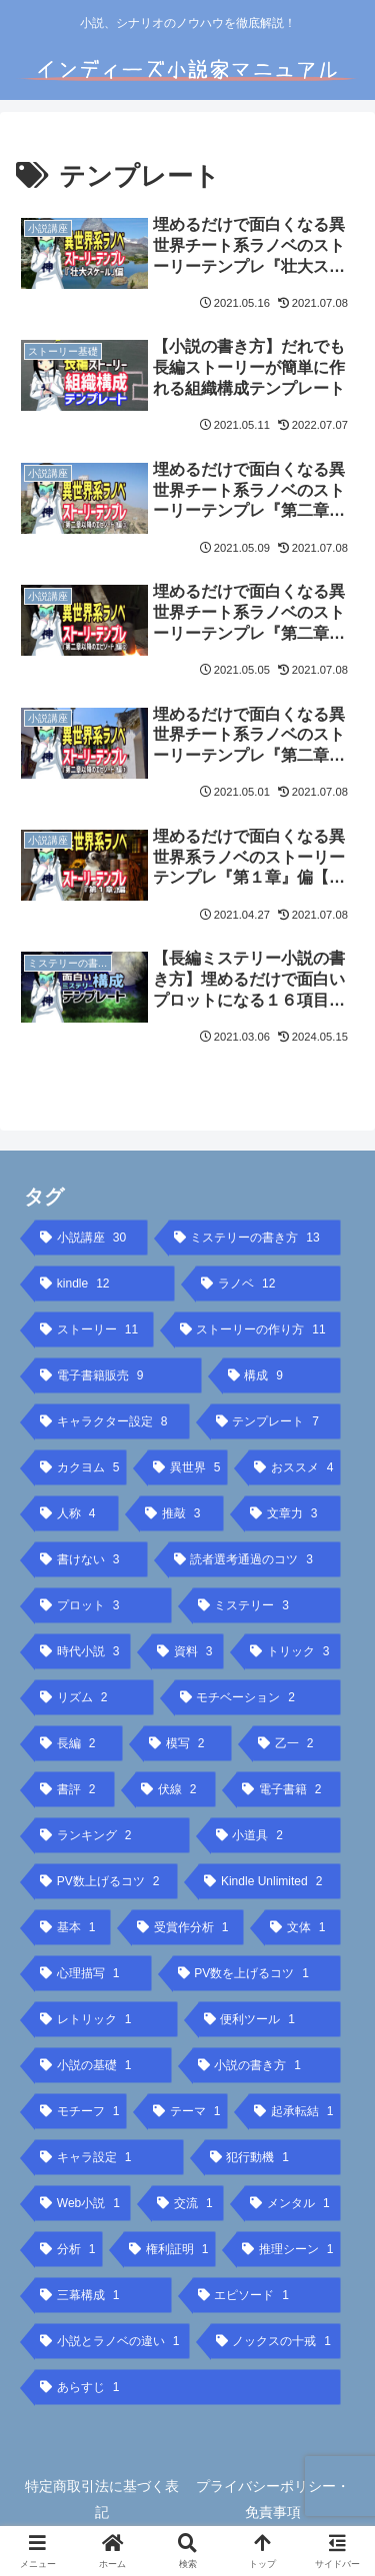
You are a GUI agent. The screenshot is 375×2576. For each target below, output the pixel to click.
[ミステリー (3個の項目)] (267, 1605)
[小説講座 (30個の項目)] (91, 1238)
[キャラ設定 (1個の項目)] (109, 2157)
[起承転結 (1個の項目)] (294, 2111)
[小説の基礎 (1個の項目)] (103, 2065)
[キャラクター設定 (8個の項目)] (112, 1421)
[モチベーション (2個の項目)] (258, 1697)
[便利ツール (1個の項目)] (270, 2019)
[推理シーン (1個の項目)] (288, 2249)
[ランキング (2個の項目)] (112, 1835)
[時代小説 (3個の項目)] (82, 1651)
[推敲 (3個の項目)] (181, 1513)
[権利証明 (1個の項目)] (169, 2249)
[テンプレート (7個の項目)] (276, 1421)
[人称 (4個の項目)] (76, 1513)
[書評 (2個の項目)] (74, 1789)
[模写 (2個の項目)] (187, 1743)
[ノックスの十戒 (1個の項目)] (276, 2341)
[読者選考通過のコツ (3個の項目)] (255, 1559)
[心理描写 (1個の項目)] (93, 1973)
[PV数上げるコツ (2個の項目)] (106, 1881)
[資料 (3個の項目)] (187, 1651)
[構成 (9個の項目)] (282, 1375)
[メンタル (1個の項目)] (292, 2203)
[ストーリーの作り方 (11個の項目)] (258, 1329)
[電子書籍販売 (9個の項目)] (118, 1375)
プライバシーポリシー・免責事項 (273, 2498)
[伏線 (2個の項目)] (175, 1789)
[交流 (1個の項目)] (187, 2203)
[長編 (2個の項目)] (78, 1743)
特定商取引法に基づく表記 (102, 2498)
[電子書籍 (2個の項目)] (288, 1789)
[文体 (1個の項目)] (302, 1927)
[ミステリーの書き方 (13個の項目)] (255, 1238)
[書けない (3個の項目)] (91, 1559)
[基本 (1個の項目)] (72, 1927)
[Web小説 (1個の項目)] (82, 2203)
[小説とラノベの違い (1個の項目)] (112, 2341)
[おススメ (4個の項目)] (294, 1467)
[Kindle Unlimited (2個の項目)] (269, 1881)
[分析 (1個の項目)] (68, 2249)
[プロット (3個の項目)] (103, 1605)
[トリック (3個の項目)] (292, 1651)
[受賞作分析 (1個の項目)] (187, 1927)
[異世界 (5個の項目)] (187, 1467)
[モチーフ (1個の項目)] (80, 2111)
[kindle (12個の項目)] (104, 1283)
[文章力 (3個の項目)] (292, 1513)
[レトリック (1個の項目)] (106, 2019)
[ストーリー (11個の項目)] (94, 1329)
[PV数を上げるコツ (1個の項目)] (257, 1973)
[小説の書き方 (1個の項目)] (267, 2065)
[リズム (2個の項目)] (94, 1697)
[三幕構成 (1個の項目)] (103, 2295)
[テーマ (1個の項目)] (187, 2111)
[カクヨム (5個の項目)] (80, 1467)
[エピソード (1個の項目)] (267, 2295)
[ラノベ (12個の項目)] (268, 1283)
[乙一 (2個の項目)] (296, 1743)
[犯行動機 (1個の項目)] (273, 2157)
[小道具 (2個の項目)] (276, 1835)
